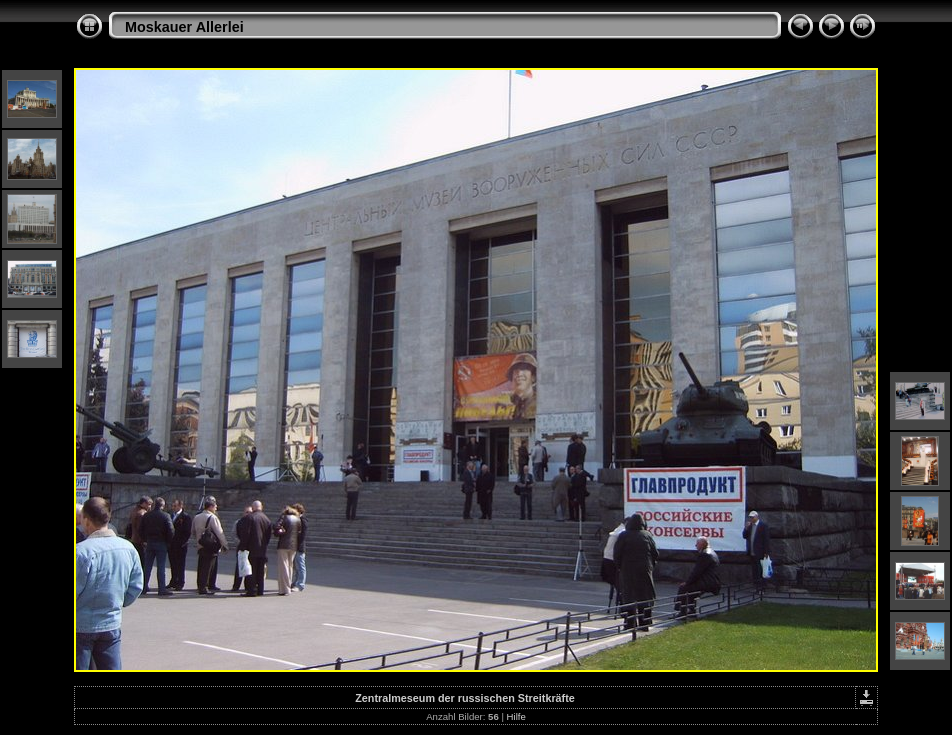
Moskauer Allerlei (184, 27)
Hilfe (516, 716)
